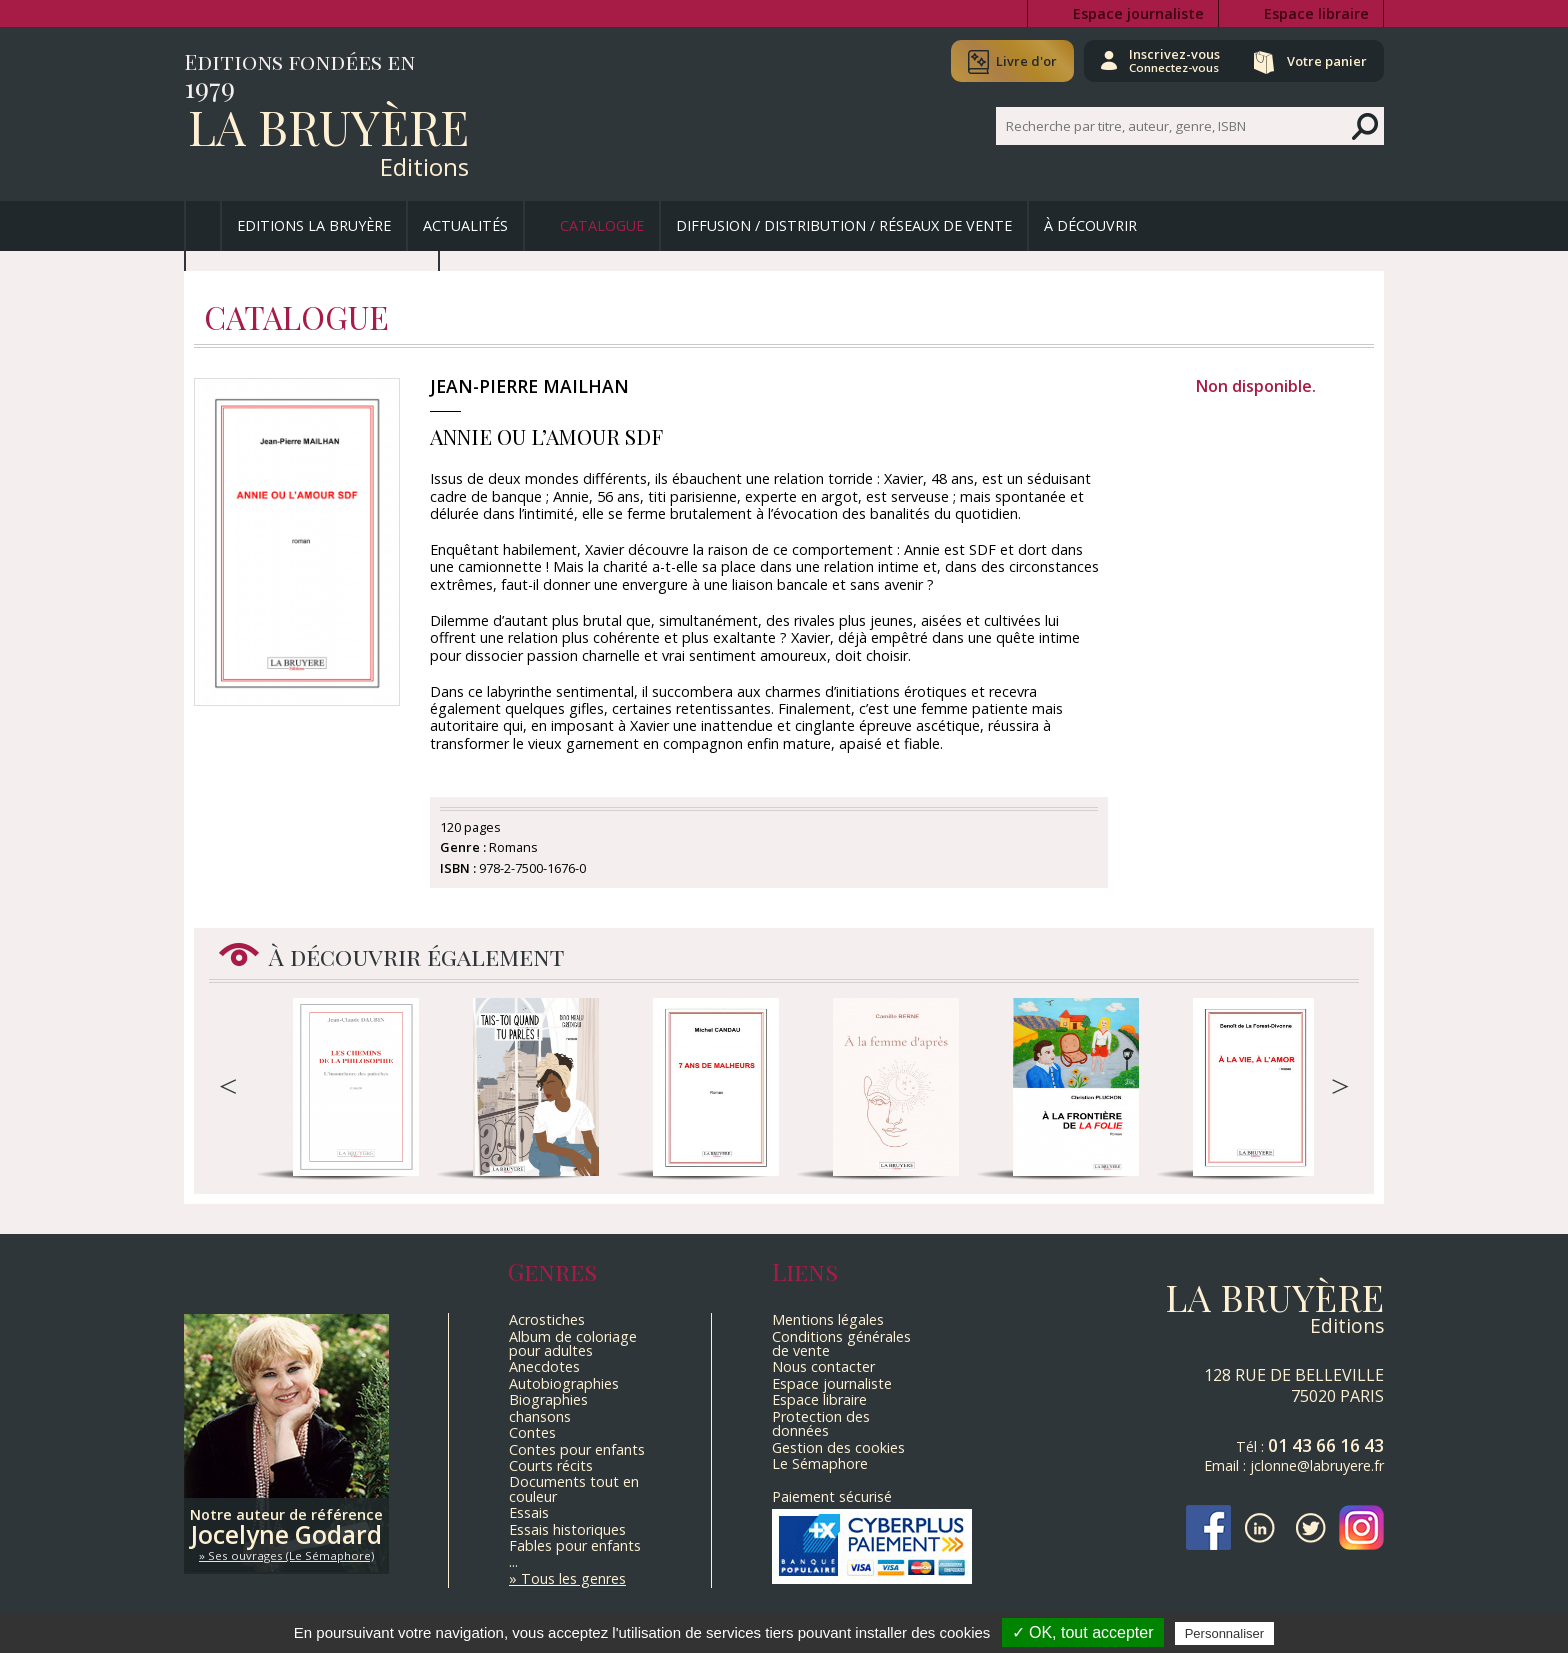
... (513, 1561)
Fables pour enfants (575, 1545)
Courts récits (551, 1465)
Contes (532, 1432)
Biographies (548, 1399)
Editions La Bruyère (314, 225)
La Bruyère (328, 126)
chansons (540, 1416)
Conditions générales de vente (841, 1343)
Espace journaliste (1138, 13)
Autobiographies (564, 1383)
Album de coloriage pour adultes (573, 1343)
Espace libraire (1316, 13)
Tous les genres (573, 1578)
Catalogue (602, 225)
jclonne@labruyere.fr (1317, 1465)
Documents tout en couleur (574, 1488)
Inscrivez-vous (1174, 60)
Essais (529, 1512)
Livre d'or (1026, 61)
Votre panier (1327, 61)
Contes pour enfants (577, 1449)
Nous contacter (823, 1366)
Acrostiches (547, 1319)
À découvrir (1090, 225)
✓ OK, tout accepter (1083, 1632)
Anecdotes (544, 1366)
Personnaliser (1225, 1633)
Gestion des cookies (838, 1447)
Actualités (465, 225)
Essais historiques (567, 1529)
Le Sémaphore (820, 1463)
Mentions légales (828, 1319)
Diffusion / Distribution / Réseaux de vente (844, 225)
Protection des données (821, 1423)
